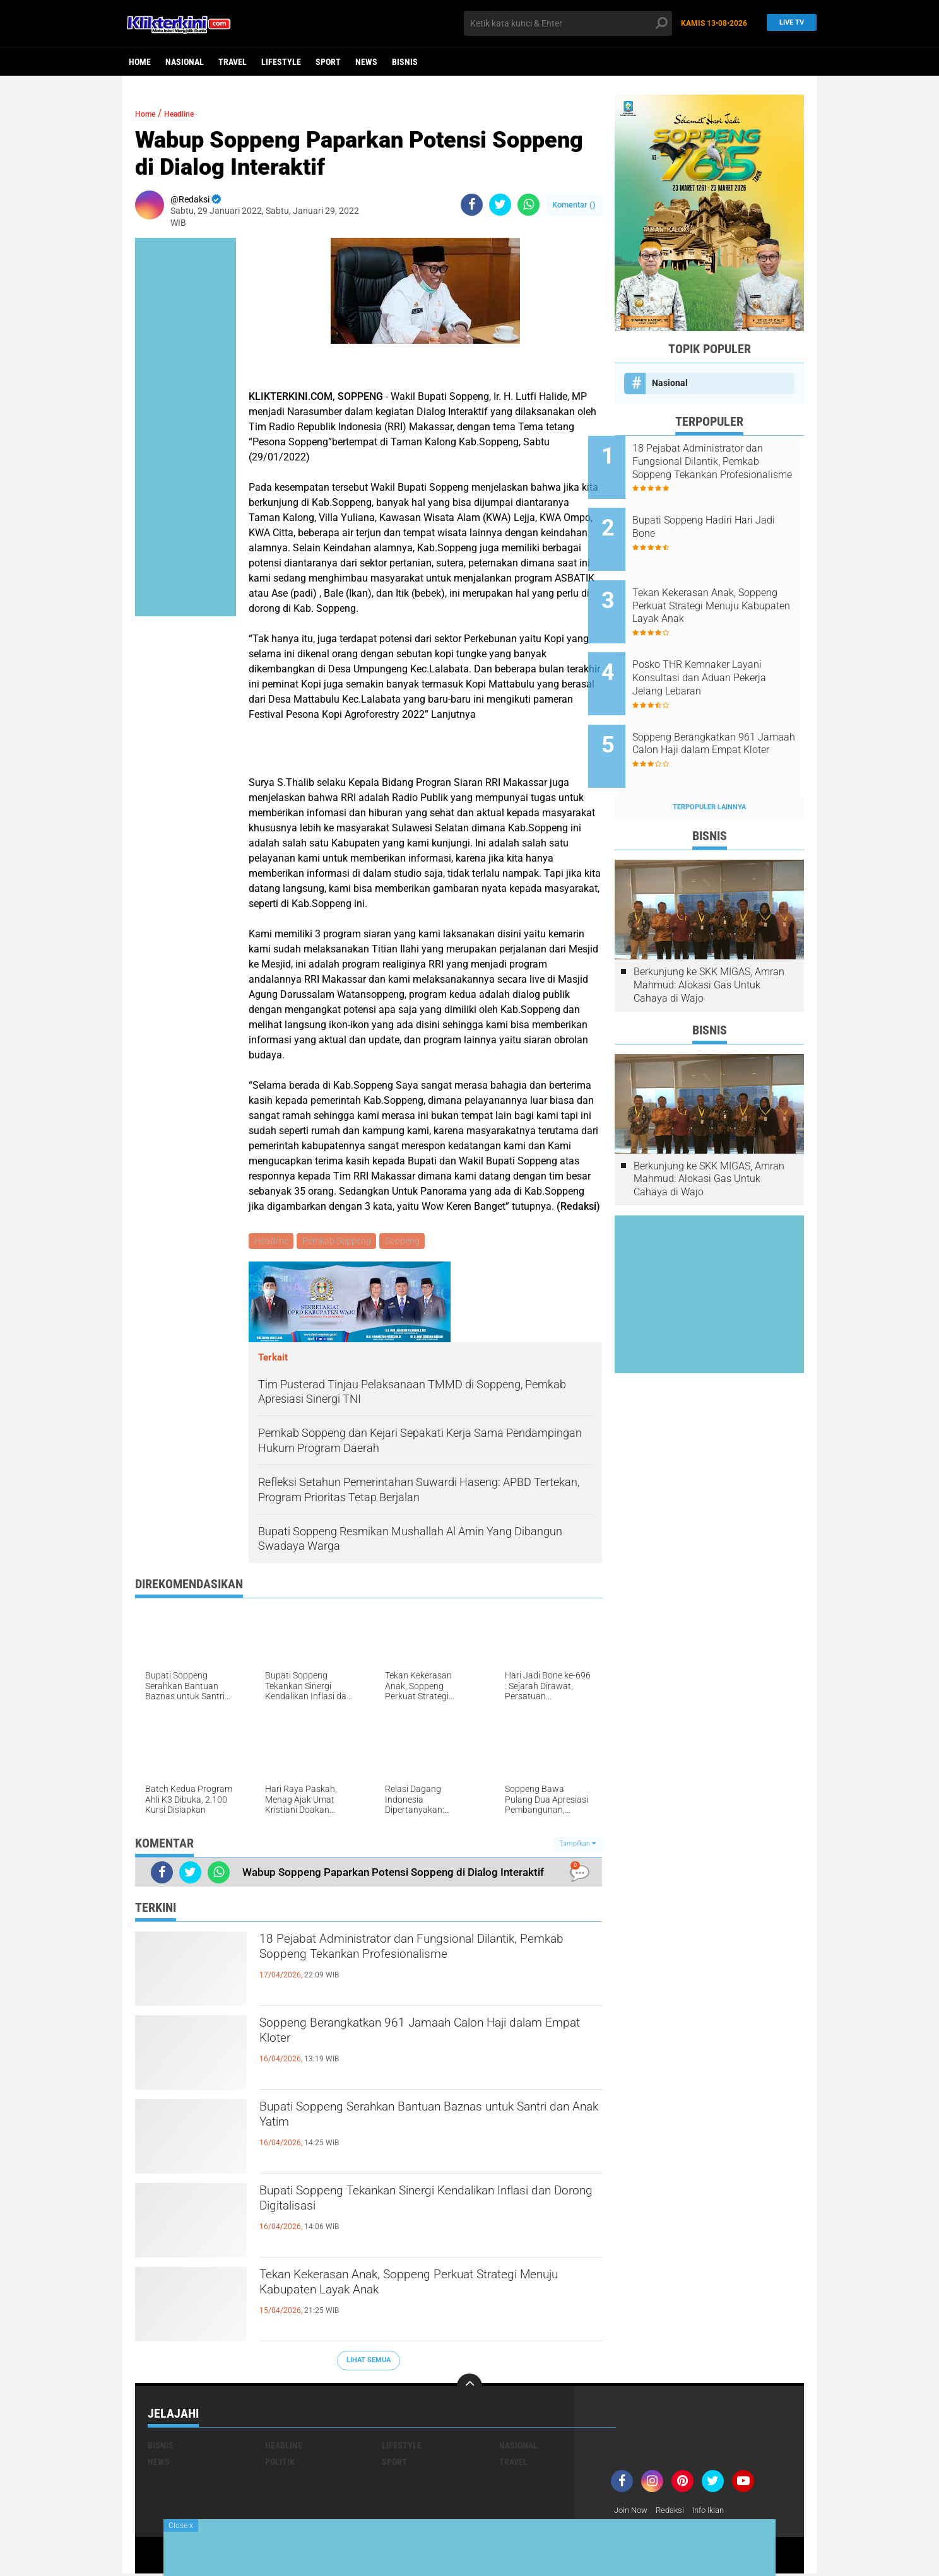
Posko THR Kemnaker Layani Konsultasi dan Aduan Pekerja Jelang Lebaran (726, 652)
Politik (280, 2464)
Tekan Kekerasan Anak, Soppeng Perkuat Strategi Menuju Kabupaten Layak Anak (404, 2289)
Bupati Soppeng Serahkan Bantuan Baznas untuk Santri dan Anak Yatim (410, 2122)
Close (180, 2525)
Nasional (184, 62)
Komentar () (574, 204)
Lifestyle (281, 62)
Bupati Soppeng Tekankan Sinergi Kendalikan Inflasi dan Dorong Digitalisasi (418, 2206)
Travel (232, 62)
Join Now (632, 2512)
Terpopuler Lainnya (709, 765)
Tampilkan (577, 1845)
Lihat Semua (368, 2362)
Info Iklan (717, 2512)
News (366, 62)
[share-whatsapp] (528, 205)
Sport (328, 62)
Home (140, 62)
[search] (568, 23)
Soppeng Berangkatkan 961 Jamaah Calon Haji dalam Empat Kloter (426, 2038)
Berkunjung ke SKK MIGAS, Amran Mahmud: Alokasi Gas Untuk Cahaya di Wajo (709, 942)
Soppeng (406, 1242)
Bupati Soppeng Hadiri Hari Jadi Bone (719, 518)
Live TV (788, 23)
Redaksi (674, 2512)
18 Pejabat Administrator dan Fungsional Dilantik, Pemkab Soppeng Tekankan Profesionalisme (403, 1965)
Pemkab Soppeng (339, 1242)
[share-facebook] (472, 205)
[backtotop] (469, 2388)
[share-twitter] (500, 205)
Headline (191, 113)
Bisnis (405, 62)
